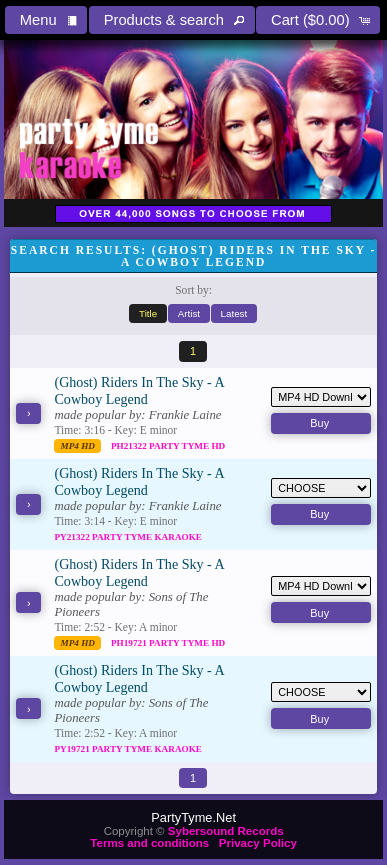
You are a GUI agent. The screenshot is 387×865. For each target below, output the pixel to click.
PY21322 (73, 537)
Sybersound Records (226, 831)
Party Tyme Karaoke (147, 537)
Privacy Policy (258, 843)
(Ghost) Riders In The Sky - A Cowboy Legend (138, 390)
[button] (46, 20)
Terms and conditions (149, 843)
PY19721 (73, 749)
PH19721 (130, 643)
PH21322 (130, 446)
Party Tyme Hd (187, 446)
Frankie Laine (185, 415)
